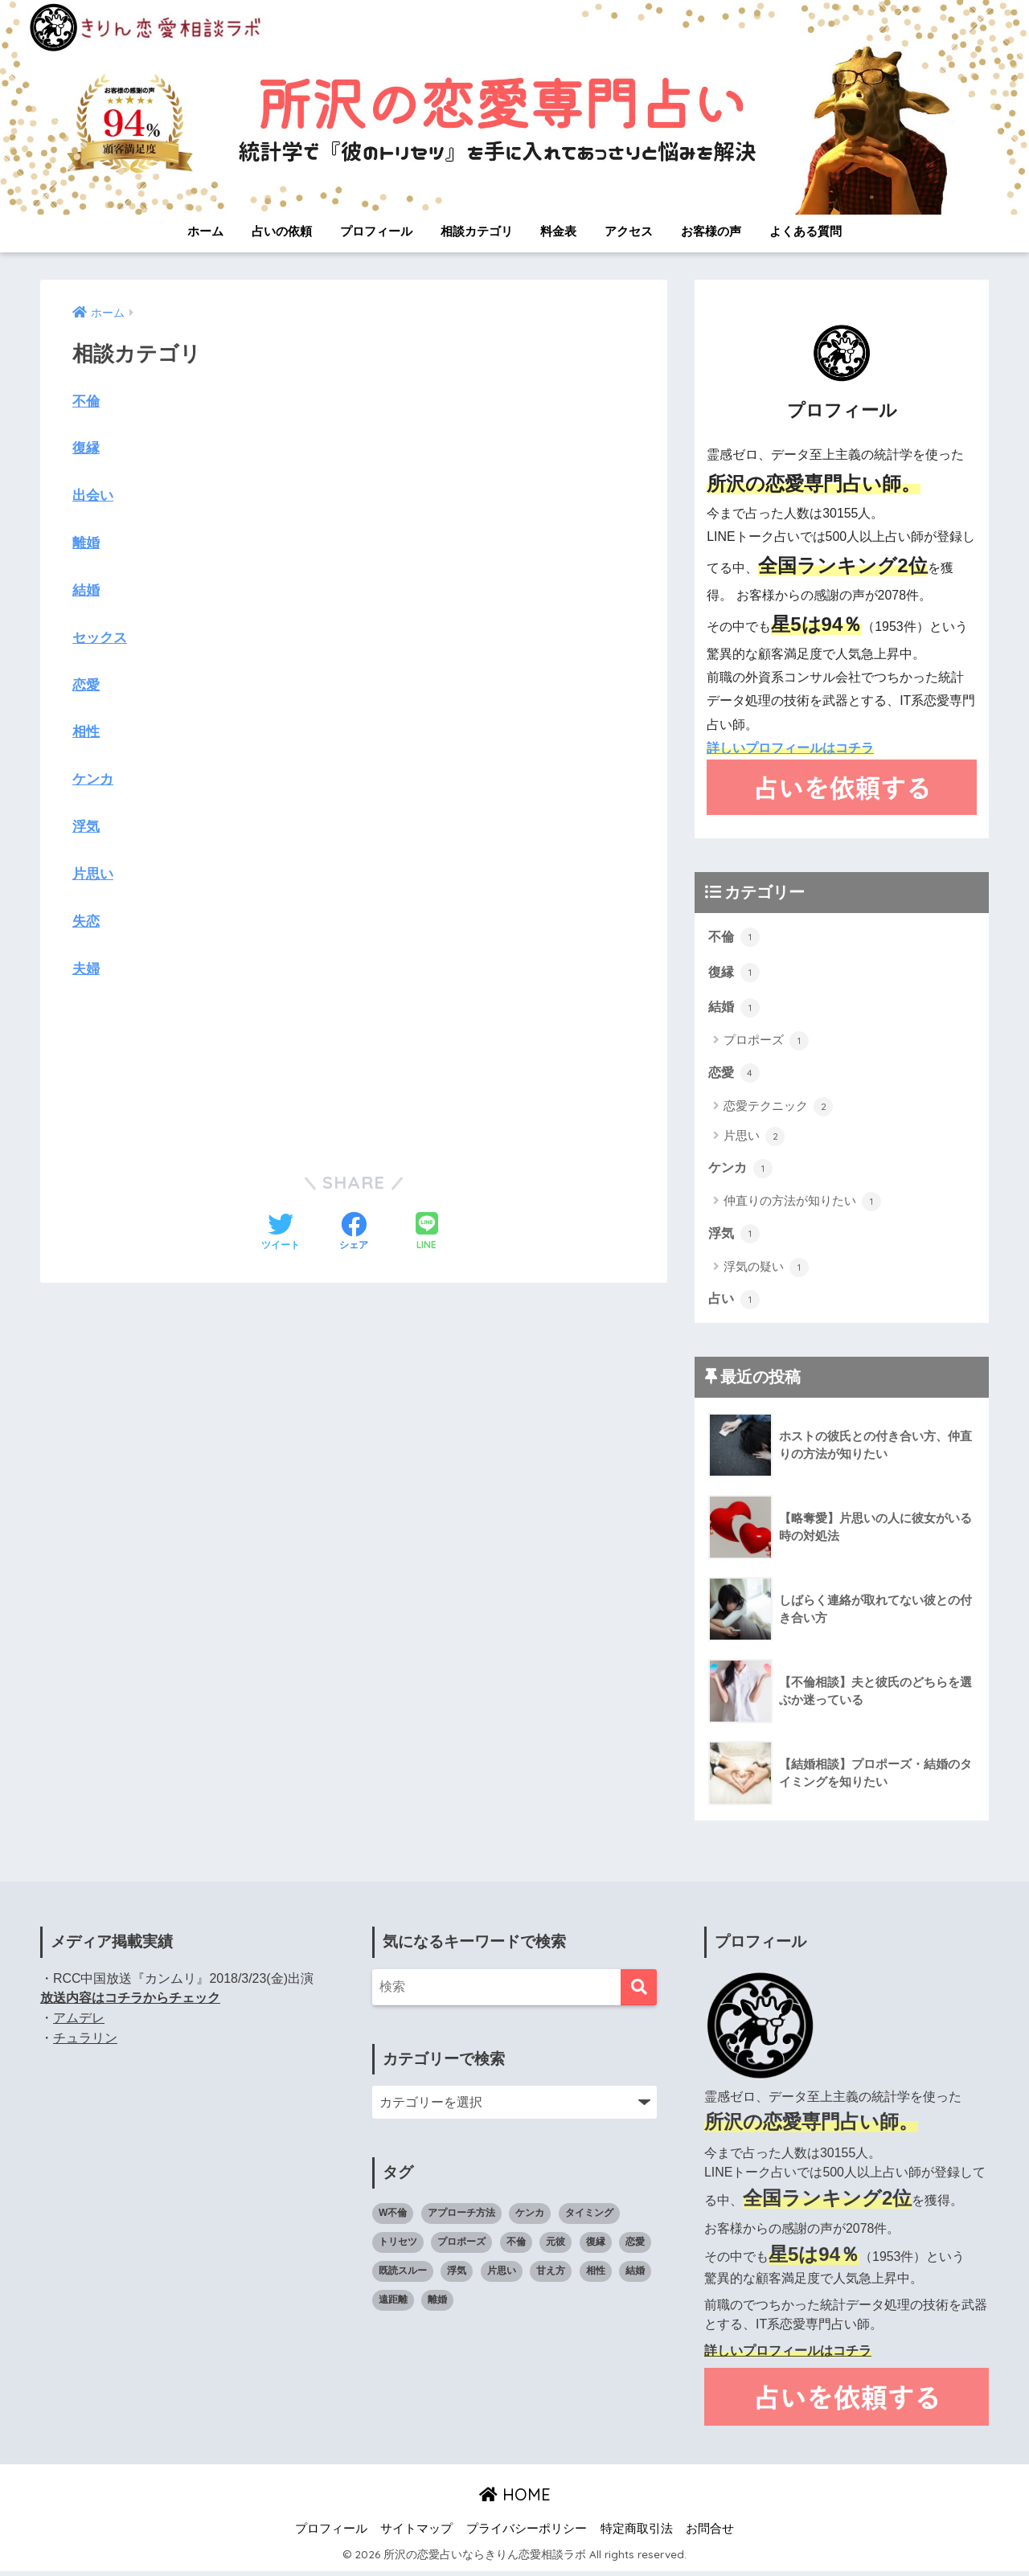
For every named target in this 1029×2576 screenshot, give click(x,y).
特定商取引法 (637, 2532)
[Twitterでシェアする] (280, 1231)
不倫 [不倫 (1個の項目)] (516, 2246)
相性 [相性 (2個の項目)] (595, 2275)
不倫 (86, 401)
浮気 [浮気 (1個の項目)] (456, 2275)
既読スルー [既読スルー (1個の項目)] (403, 2275)
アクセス (629, 231)
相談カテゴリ (477, 231)
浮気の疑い (766, 1270)
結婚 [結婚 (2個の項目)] (635, 2275)
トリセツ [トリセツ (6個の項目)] (398, 2246)
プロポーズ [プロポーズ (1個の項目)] (461, 2246)
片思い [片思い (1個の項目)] (501, 2275)
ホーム (205, 231)
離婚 (86, 543)
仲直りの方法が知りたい (802, 1204)
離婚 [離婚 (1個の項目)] (437, 2304)
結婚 (86, 589)
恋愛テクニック (778, 1109)
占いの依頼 (282, 231)
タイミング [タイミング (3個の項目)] (589, 2217)
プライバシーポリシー (526, 2532)
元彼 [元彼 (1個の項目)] (555, 2246)
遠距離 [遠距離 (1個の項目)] (393, 2304)
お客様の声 (711, 231)
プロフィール (376, 231)
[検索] (639, 1991)
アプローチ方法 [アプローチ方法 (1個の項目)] (461, 2217)
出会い (92, 495)
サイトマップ (416, 2532)
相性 (86, 731)
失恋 (86, 920)
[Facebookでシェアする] (353, 1231)
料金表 (558, 231)
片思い (92, 873)
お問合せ (710, 2532)
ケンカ (92, 778)
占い (734, 1303)
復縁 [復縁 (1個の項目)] (595, 2246)
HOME (515, 2498)
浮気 (86, 825)
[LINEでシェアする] (427, 1232)
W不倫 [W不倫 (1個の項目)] (393, 2217)
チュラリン (85, 2042)
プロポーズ (766, 1043)
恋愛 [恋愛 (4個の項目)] (635, 2246)
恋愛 (86, 684)
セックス (99, 637)
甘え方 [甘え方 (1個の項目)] (550, 2275)
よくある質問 (805, 231)
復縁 (86, 448)
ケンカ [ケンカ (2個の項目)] (529, 2217)
